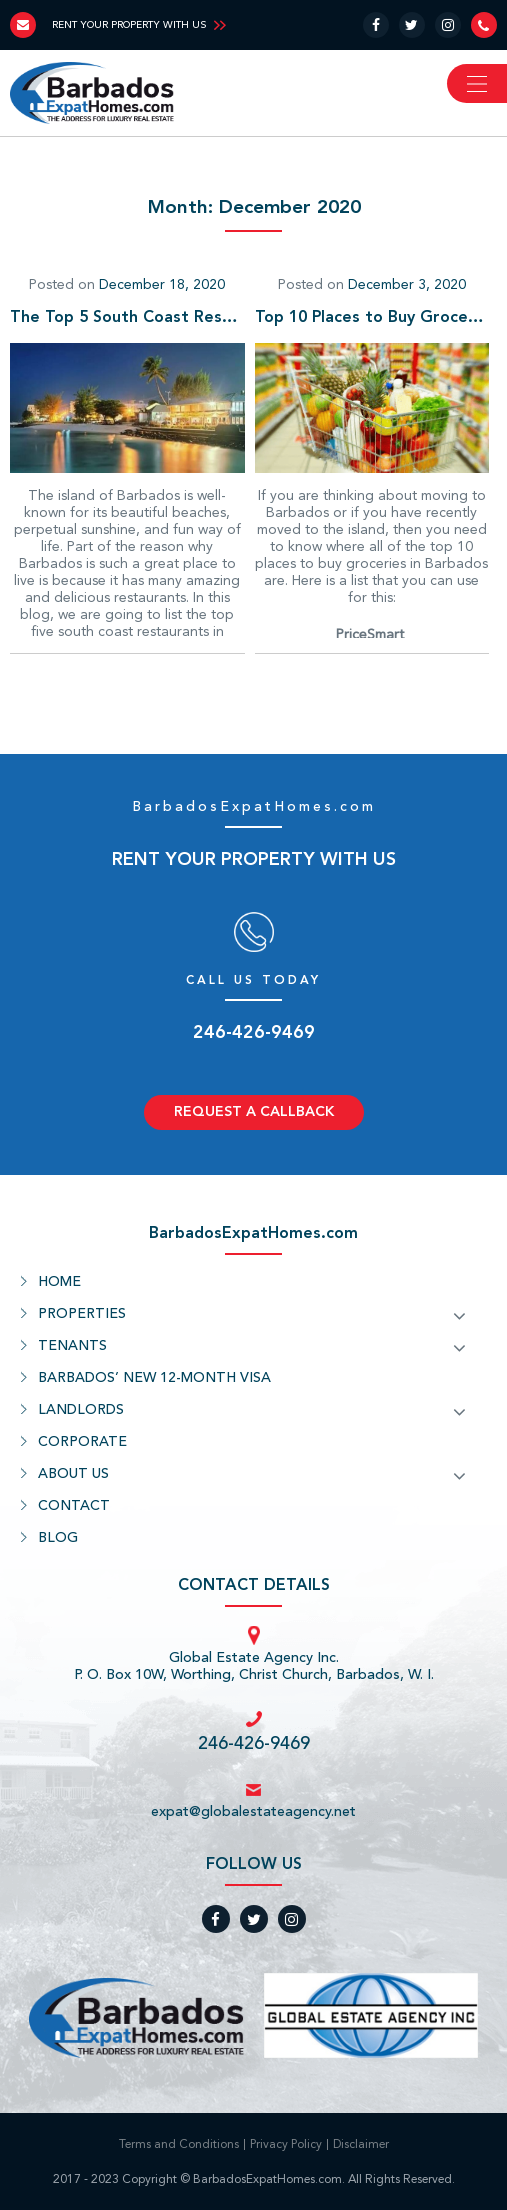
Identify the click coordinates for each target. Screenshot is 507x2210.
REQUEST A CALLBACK (254, 1112)
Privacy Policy (286, 2145)
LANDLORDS (81, 1410)
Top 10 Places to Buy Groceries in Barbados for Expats (372, 318)
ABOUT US (73, 1474)
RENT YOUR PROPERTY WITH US (129, 25)
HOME (59, 1282)
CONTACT (74, 1506)
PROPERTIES (82, 1314)
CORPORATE (82, 1442)
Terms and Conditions (179, 2145)
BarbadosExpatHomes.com (254, 807)
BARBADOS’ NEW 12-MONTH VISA (154, 1378)
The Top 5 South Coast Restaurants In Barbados (127, 318)
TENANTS (72, 1346)
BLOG (58, 1538)
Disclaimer (361, 2145)
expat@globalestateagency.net (253, 1812)
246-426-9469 (254, 1033)
